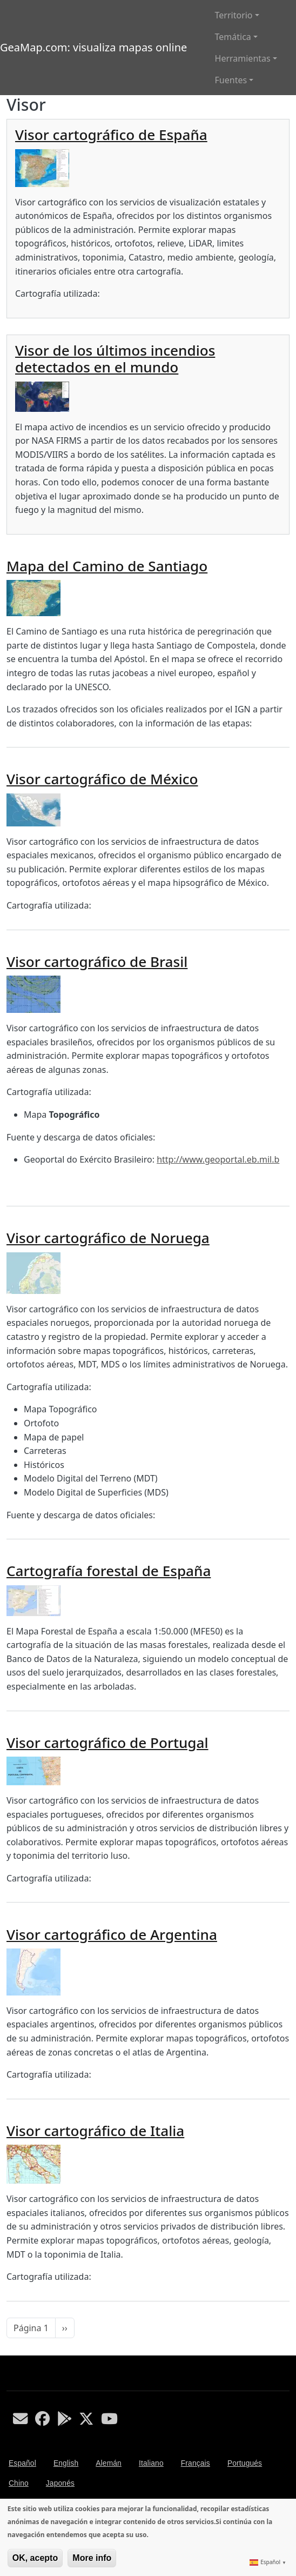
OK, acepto (35, 2557)
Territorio (234, 15)
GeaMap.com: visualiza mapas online (93, 47)
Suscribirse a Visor (10, 2351)
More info (91, 2557)
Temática (233, 37)
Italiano (151, 2463)
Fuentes (231, 80)
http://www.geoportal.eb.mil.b (218, 1159)
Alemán (109, 2463)
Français (195, 2463)
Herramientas (243, 58)
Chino (19, 2483)
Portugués (244, 2463)
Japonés (60, 2483)
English (65, 2463)
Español (22, 2463)
